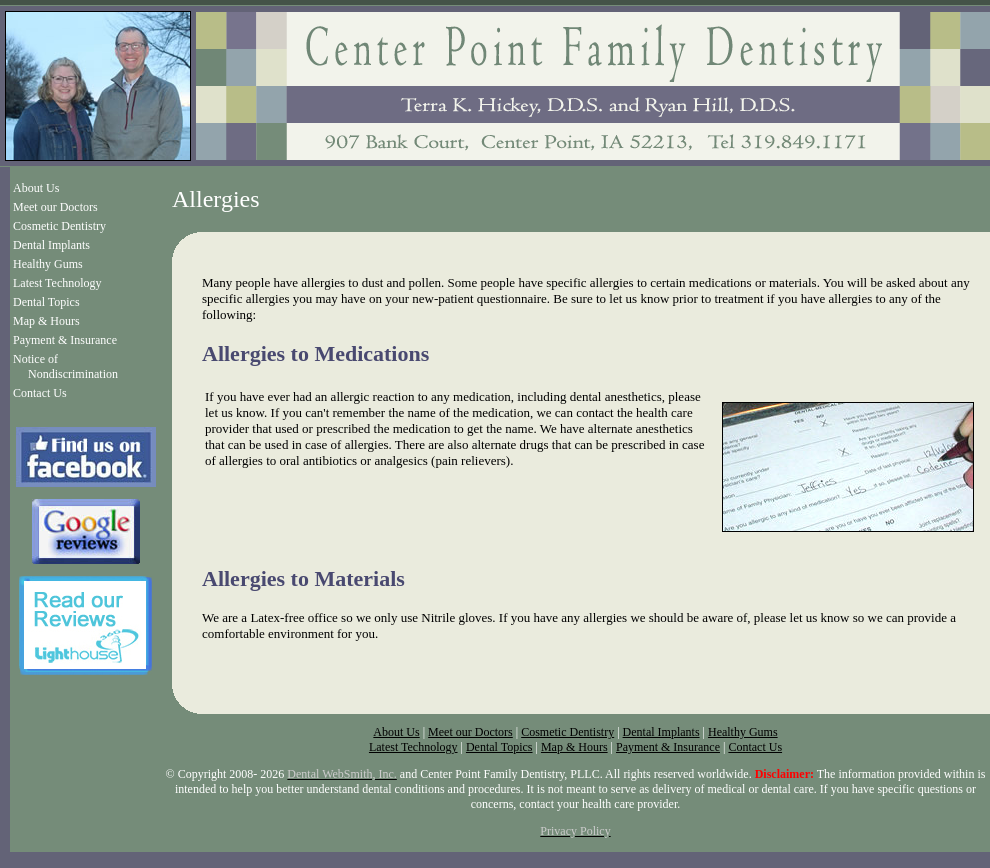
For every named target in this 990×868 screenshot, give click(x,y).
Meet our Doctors (55, 207)
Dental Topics (46, 302)
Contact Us (40, 393)
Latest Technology (57, 283)
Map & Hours (46, 321)
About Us (36, 188)
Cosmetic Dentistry (59, 226)
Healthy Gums (48, 264)
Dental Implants (51, 245)
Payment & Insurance (65, 340)
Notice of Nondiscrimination (65, 366)
